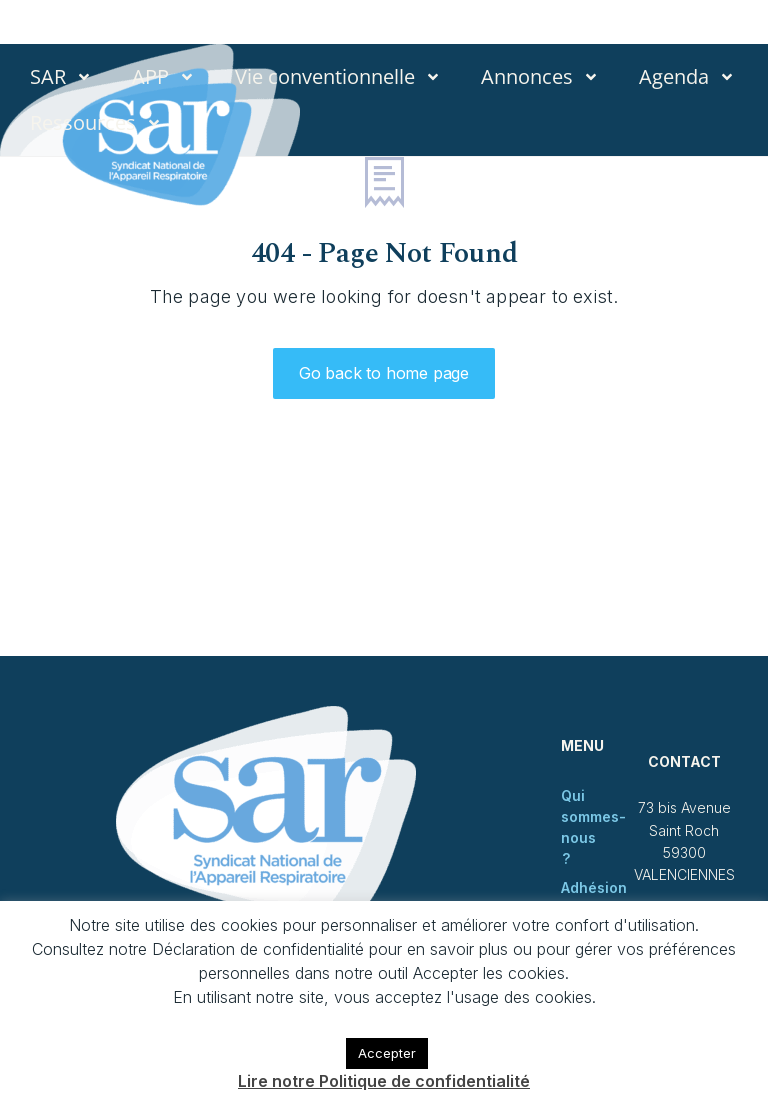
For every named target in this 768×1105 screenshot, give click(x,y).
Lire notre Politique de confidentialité (384, 1081)
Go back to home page (384, 373)
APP (163, 77)
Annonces (540, 77)
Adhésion (594, 887)
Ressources (96, 123)
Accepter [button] (387, 1053)
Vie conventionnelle (338, 77)
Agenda (687, 77)
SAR (61, 77)
